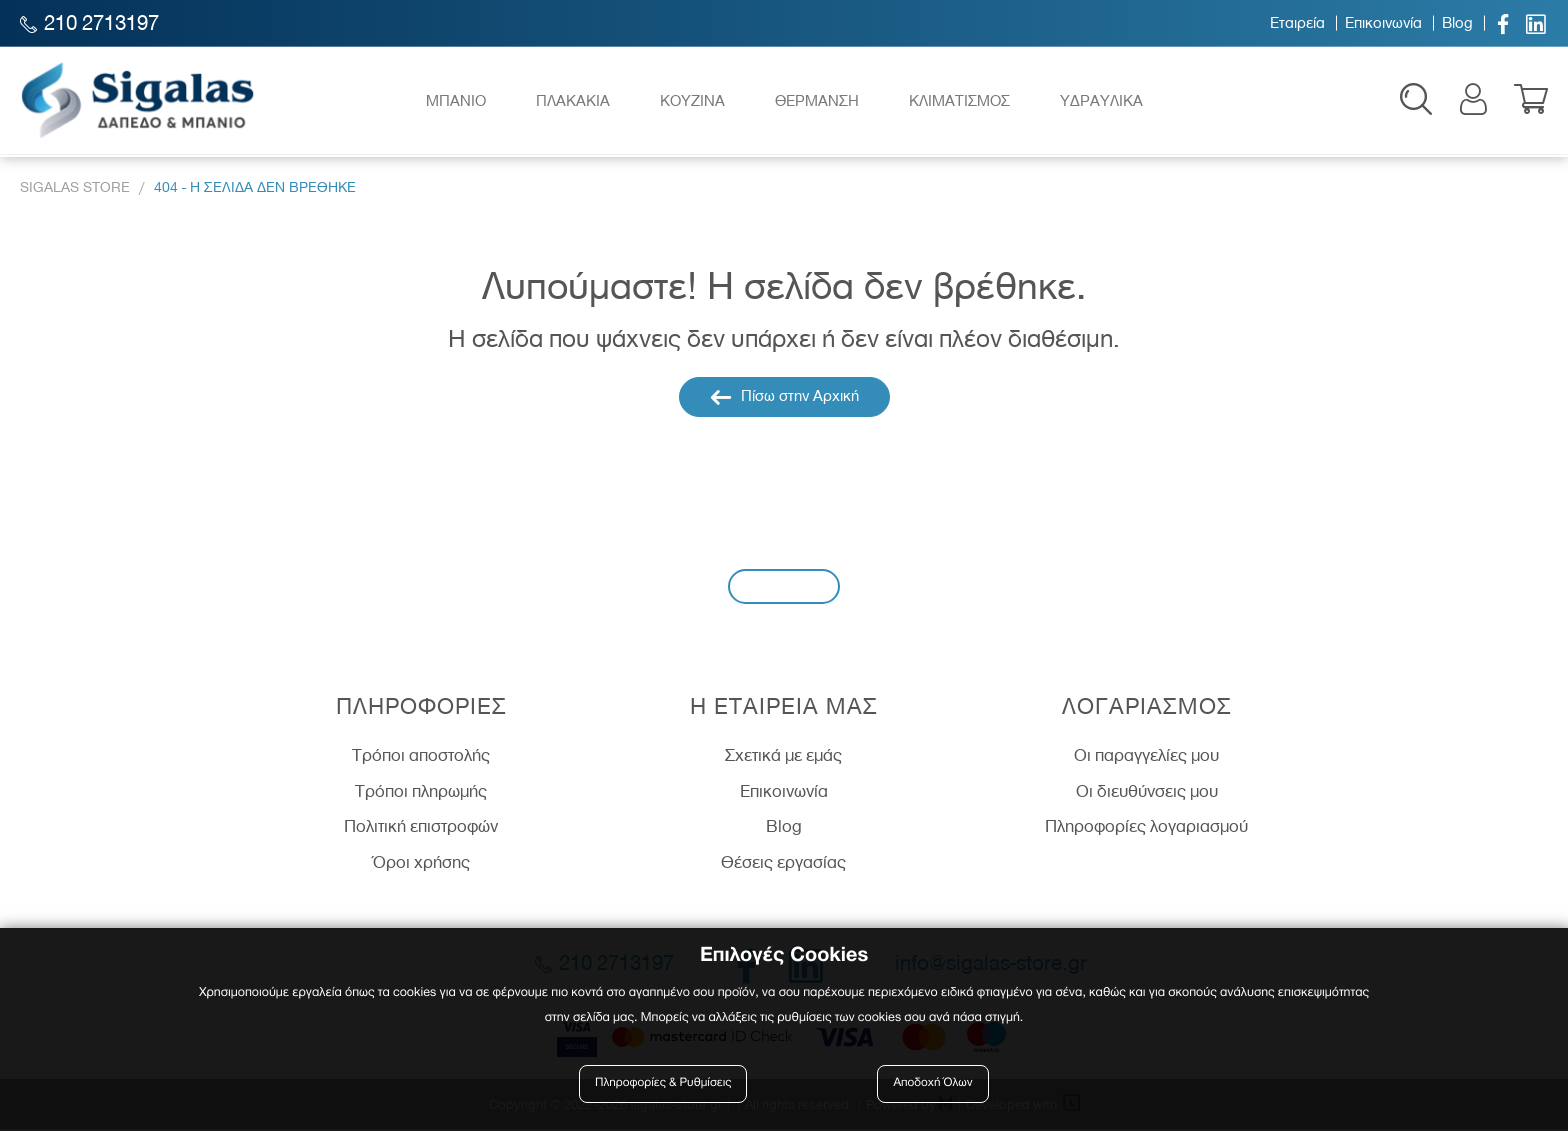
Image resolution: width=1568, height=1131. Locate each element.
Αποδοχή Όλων (933, 1083)
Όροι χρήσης (421, 863)
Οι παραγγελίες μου (1146, 756)
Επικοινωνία (1383, 23)
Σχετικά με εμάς (783, 756)
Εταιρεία (1297, 23)
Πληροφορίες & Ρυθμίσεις (663, 1083)
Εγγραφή (784, 586)
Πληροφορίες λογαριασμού (1146, 828)
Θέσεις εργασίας (783, 863)
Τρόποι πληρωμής (421, 792)
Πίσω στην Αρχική (784, 399)
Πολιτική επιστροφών (421, 828)
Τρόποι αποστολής (421, 756)
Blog (1457, 23)
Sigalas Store (75, 188)
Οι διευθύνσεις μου (1147, 792)
